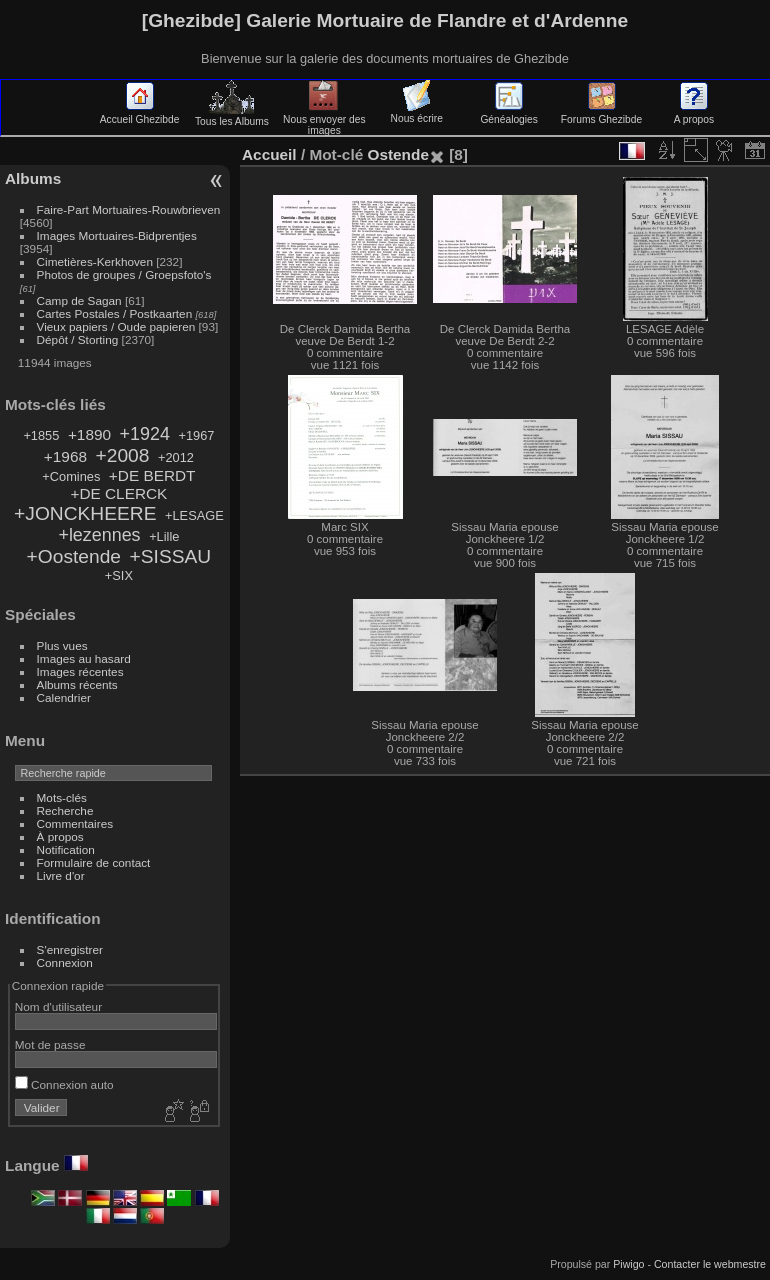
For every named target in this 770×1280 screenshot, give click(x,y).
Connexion (65, 962)
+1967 (196, 435)
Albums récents (77, 684)
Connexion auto (64, 1084)
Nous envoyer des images (324, 119)
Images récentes (80, 671)
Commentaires (75, 823)
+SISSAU (171, 556)
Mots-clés (62, 797)
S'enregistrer (70, 949)
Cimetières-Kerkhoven (95, 261)
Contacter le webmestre (710, 1264)
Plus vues (62, 645)
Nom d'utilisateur (58, 1006)
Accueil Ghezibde (140, 114)
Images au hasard (84, 658)
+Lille (164, 536)
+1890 (89, 434)
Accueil (269, 154)
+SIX (119, 575)
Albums (33, 178)
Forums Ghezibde (601, 114)
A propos (694, 114)
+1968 (65, 456)
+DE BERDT (152, 475)
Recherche (65, 810)
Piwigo (628, 1264)
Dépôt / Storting (78, 339)
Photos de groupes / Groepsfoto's (124, 274)
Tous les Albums (232, 116)
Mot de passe (50, 1044)
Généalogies (508, 114)
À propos (60, 836)
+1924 (145, 434)
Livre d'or (61, 875)
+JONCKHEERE (85, 513)
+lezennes (99, 535)
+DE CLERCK (118, 493)
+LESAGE (194, 515)
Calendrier (64, 697)
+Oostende (74, 556)
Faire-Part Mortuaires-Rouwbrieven (129, 209)
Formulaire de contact (94, 862)
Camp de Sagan (79, 300)
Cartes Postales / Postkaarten (115, 313)
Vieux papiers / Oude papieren (116, 326)
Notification (66, 849)
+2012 (176, 457)
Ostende (397, 154)
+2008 (123, 455)
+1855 (41, 435)
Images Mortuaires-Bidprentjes (117, 235)
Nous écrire (417, 113)
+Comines (71, 476)
